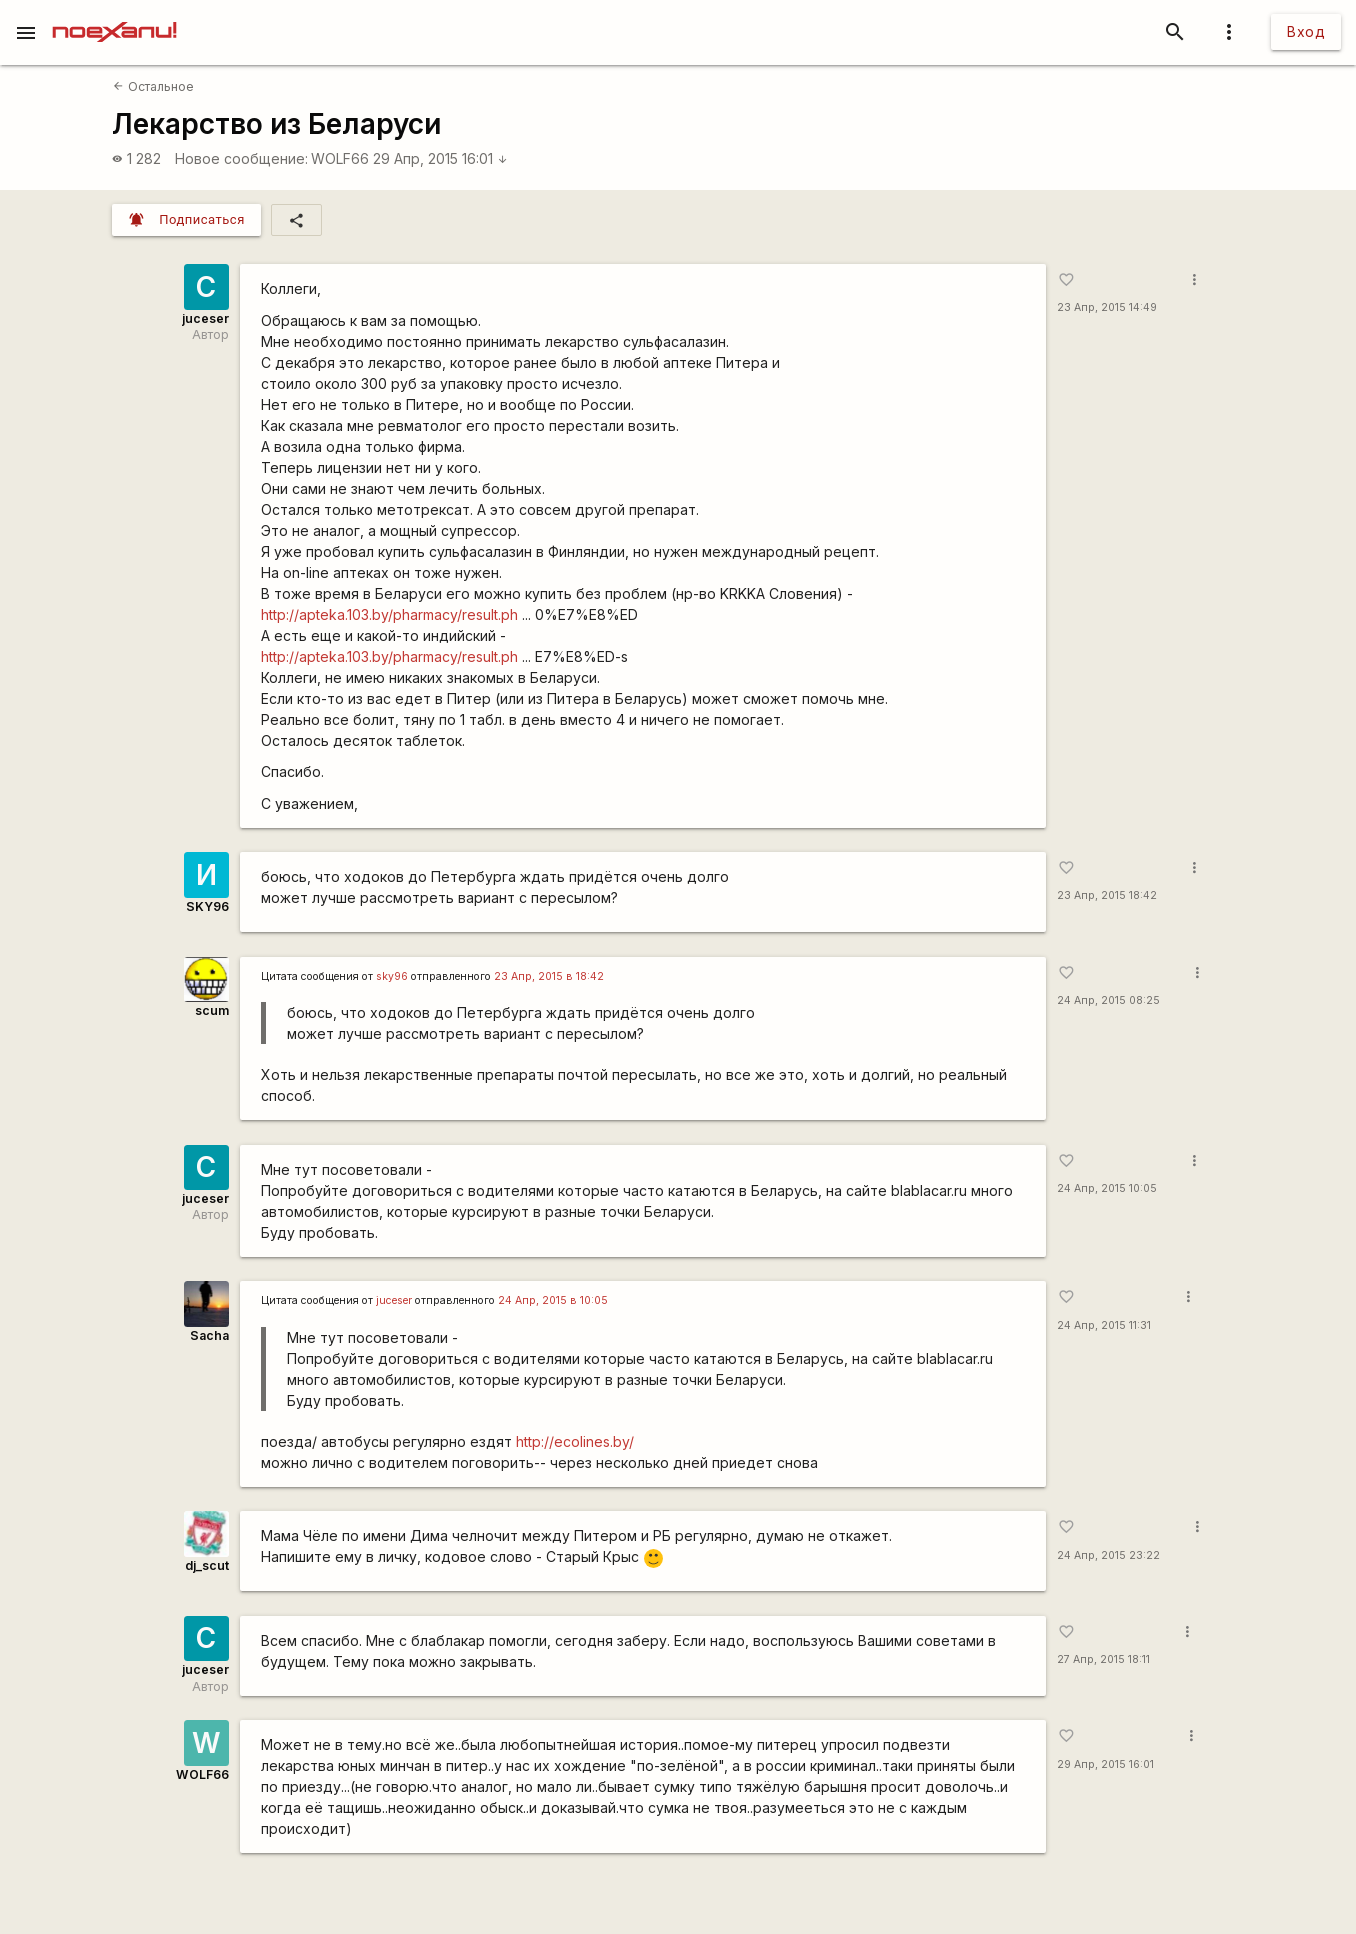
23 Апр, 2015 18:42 (1107, 895)
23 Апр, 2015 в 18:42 (549, 976)
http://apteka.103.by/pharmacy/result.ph (389, 614)
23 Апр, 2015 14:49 (1107, 307)
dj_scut (207, 1565)
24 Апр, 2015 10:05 (1107, 1188)
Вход (1306, 31)
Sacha (209, 1335)
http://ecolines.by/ (575, 1441)
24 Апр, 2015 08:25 (1108, 1000)
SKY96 (207, 906)
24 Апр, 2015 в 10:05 (553, 1300)
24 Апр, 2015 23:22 (1108, 1555)
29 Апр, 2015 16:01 (440, 158)
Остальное (153, 86)
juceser (205, 318)
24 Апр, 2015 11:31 (1104, 1325)
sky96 (392, 976)
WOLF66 (340, 158)
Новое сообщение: (241, 158)
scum (212, 1010)
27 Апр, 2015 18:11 (1103, 1659)
